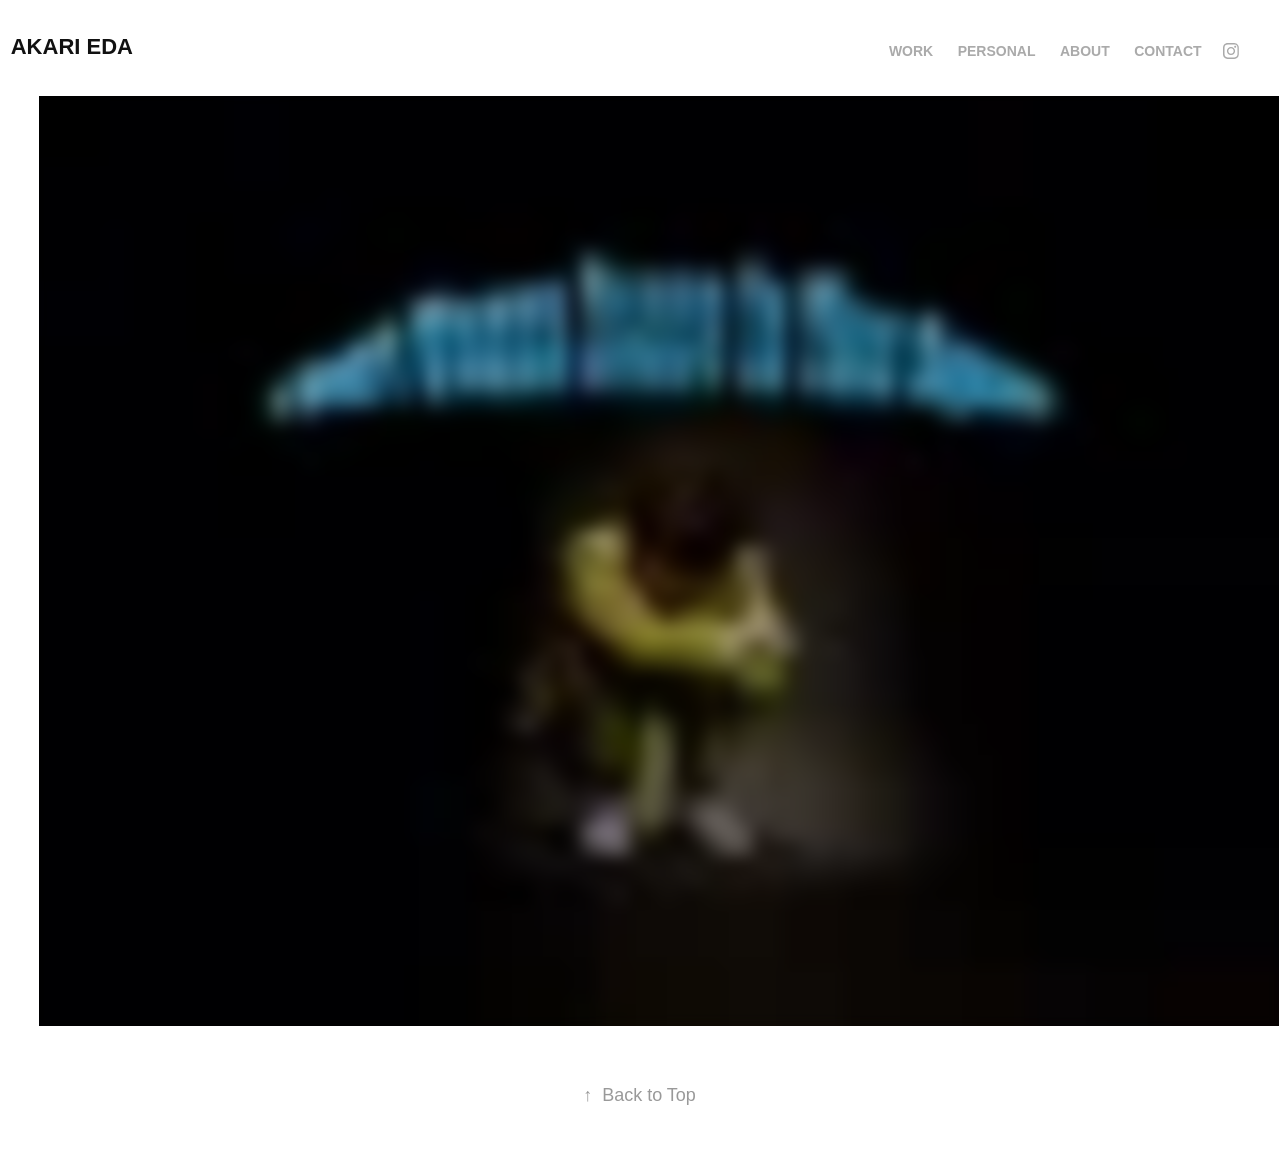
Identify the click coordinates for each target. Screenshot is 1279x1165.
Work (911, 51)
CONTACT (1167, 51)
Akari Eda (72, 46)
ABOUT (1085, 51)
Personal (997, 51)
